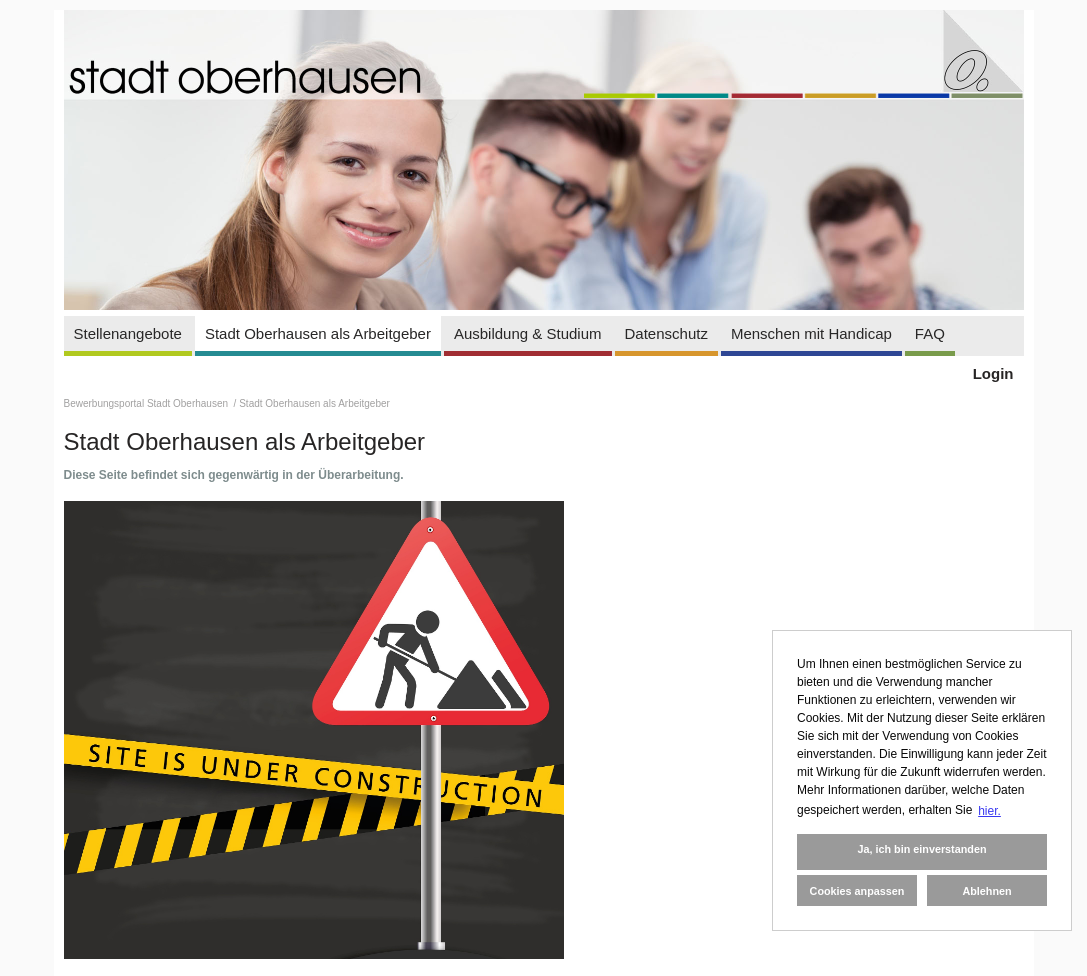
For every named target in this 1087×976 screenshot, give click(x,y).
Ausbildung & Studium (528, 333)
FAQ (930, 333)
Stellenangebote (128, 333)
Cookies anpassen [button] (857, 891)
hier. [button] (989, 811)
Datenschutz (666, 333)
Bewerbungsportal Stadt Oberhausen (147, 403)
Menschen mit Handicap (811, 333)
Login (993, 373)
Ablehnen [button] (986, 891)
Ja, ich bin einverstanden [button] (921, 849)
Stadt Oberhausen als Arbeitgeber (318, 333)
